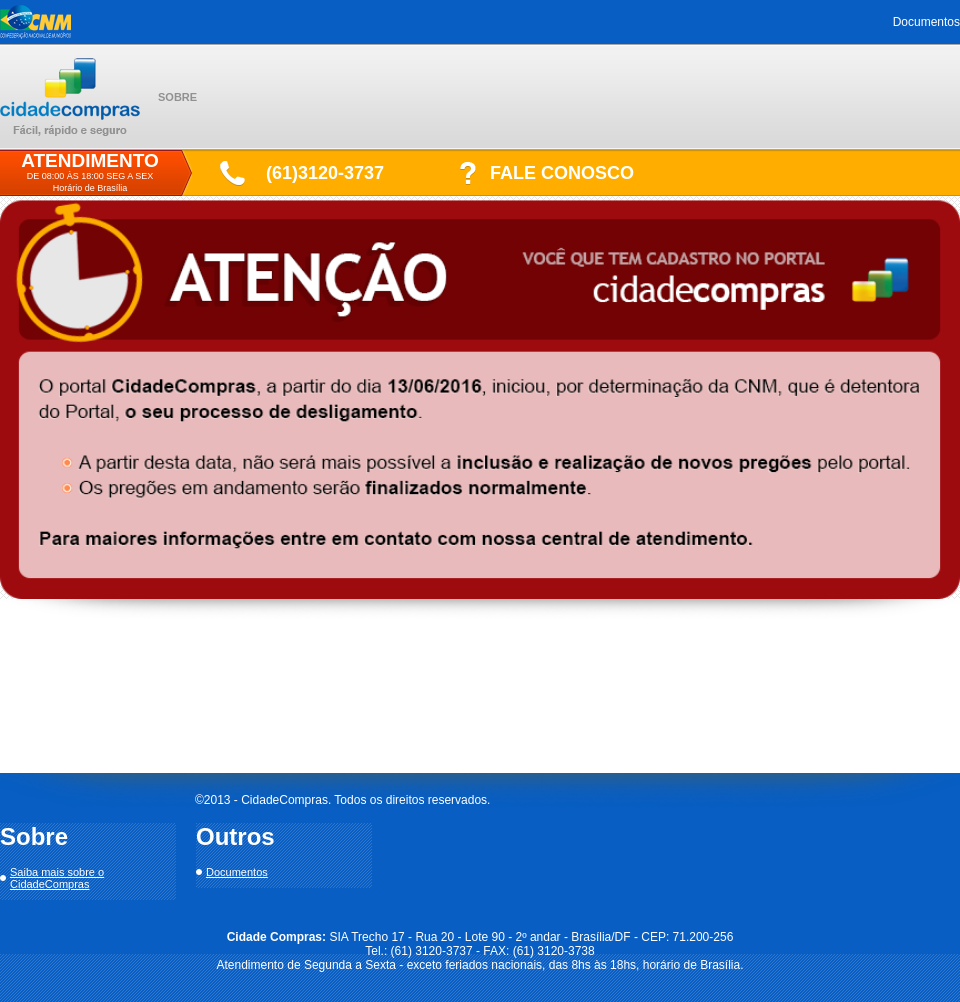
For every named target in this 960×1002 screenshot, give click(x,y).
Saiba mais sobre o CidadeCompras (57, 878)
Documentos (926, 22)
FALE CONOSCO (562, 173)
